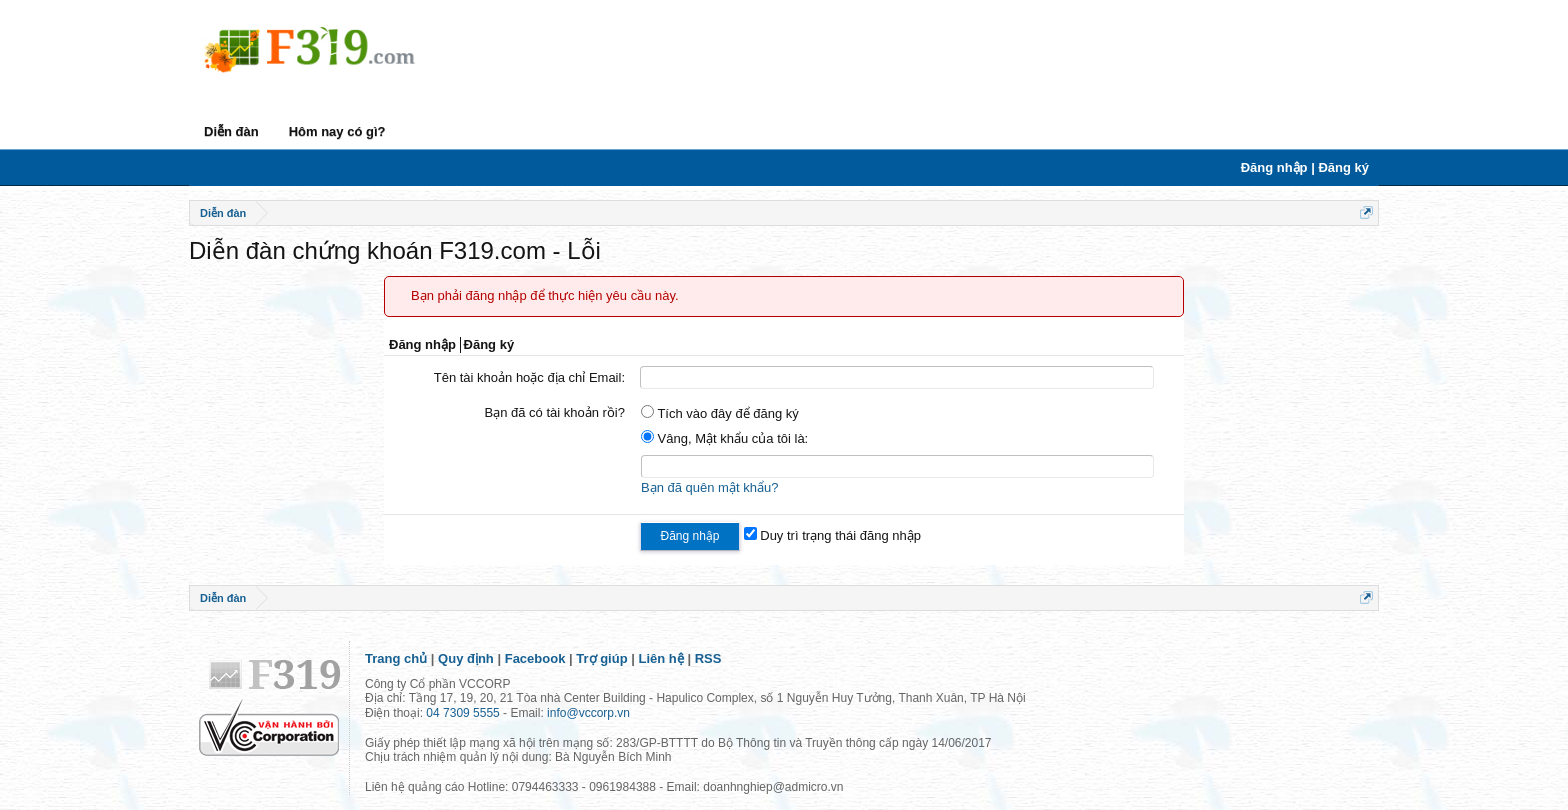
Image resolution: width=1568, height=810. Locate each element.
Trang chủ (396, 658)
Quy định (466, 658)
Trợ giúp (601, 658)
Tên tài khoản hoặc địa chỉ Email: (529, 377)
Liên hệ (661, 658)
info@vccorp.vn (588, 713)
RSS (708, 658)
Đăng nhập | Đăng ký (1305, 167)
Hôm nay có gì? (337, 131)
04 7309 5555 (462, 713)
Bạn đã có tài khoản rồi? (554, 412)
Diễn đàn (231, 131)
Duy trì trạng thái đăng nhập (832, 535)
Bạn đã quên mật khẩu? (709, 487)
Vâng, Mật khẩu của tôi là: (724, 438)
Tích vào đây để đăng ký (720, 413)
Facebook (535, 658)
